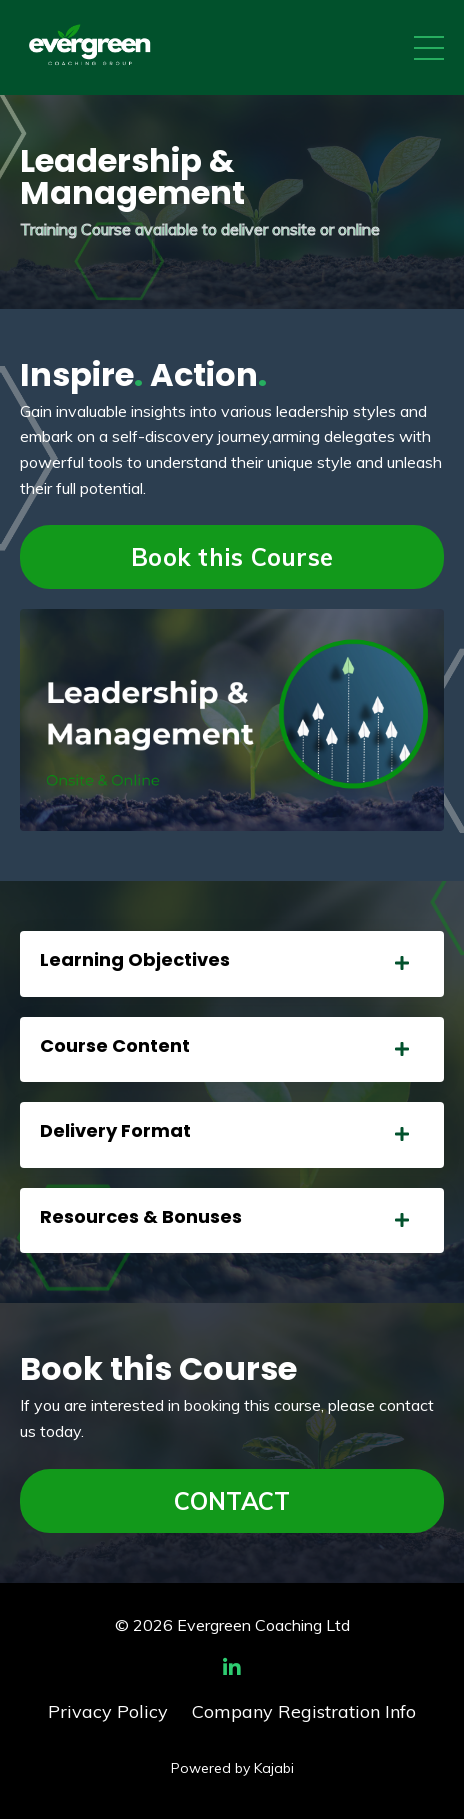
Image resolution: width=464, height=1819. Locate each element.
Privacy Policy (108, 1711)
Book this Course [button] (232, 557)
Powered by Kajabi (232, 1768)
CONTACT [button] (232, 1501)
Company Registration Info (304, 1711)
